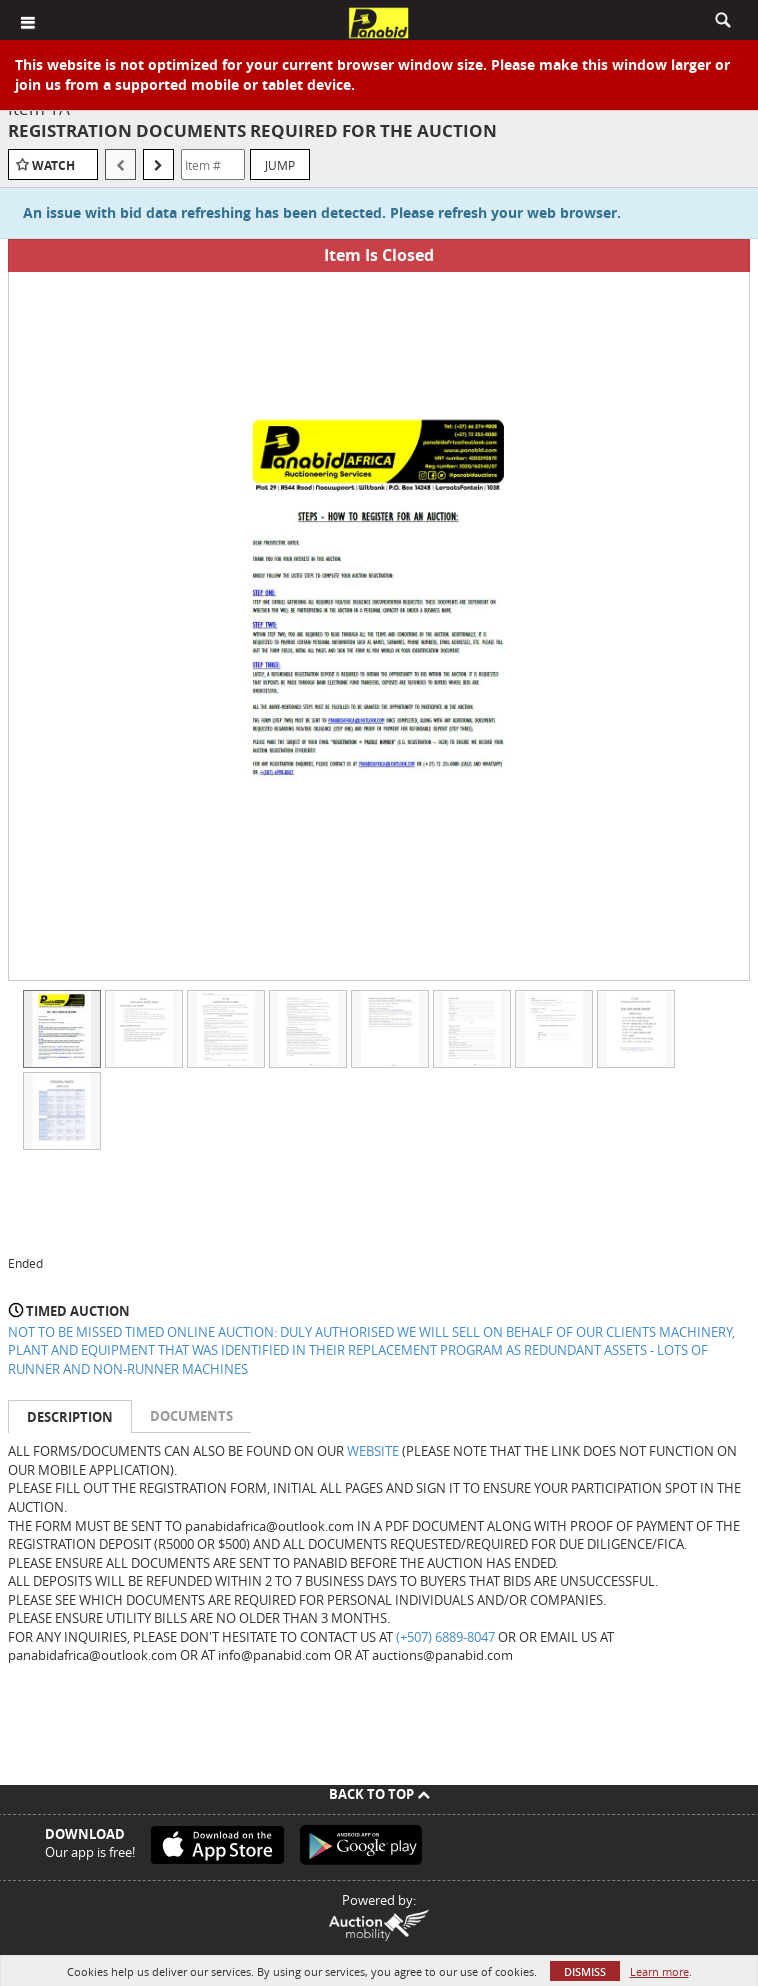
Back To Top (379, 1794)
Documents (191, 1416)
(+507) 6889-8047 (445, 1637)
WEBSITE (373, 1451)
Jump (280, 165)
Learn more (659, 1971)
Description (70, 1417)
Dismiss (585, 1971)
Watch (53, 165)
